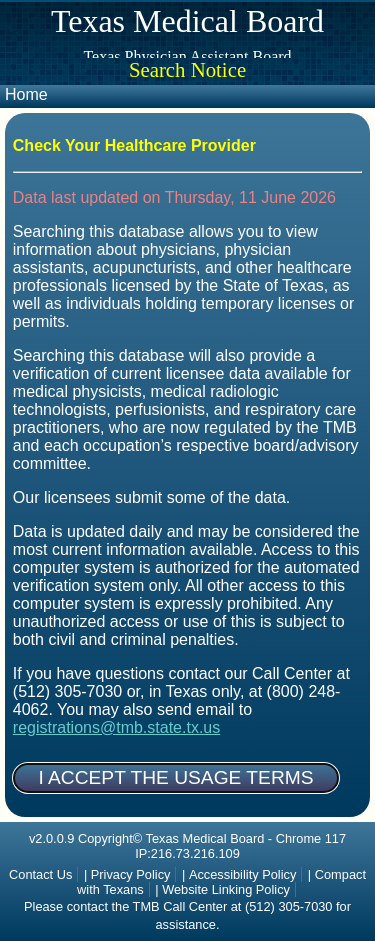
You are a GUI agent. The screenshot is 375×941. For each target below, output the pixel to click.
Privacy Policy (131, 874)
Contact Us (40, 874)
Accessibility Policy (242, 874)
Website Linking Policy (226, 889)
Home (26, 94)
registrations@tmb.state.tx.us (116, 727)
